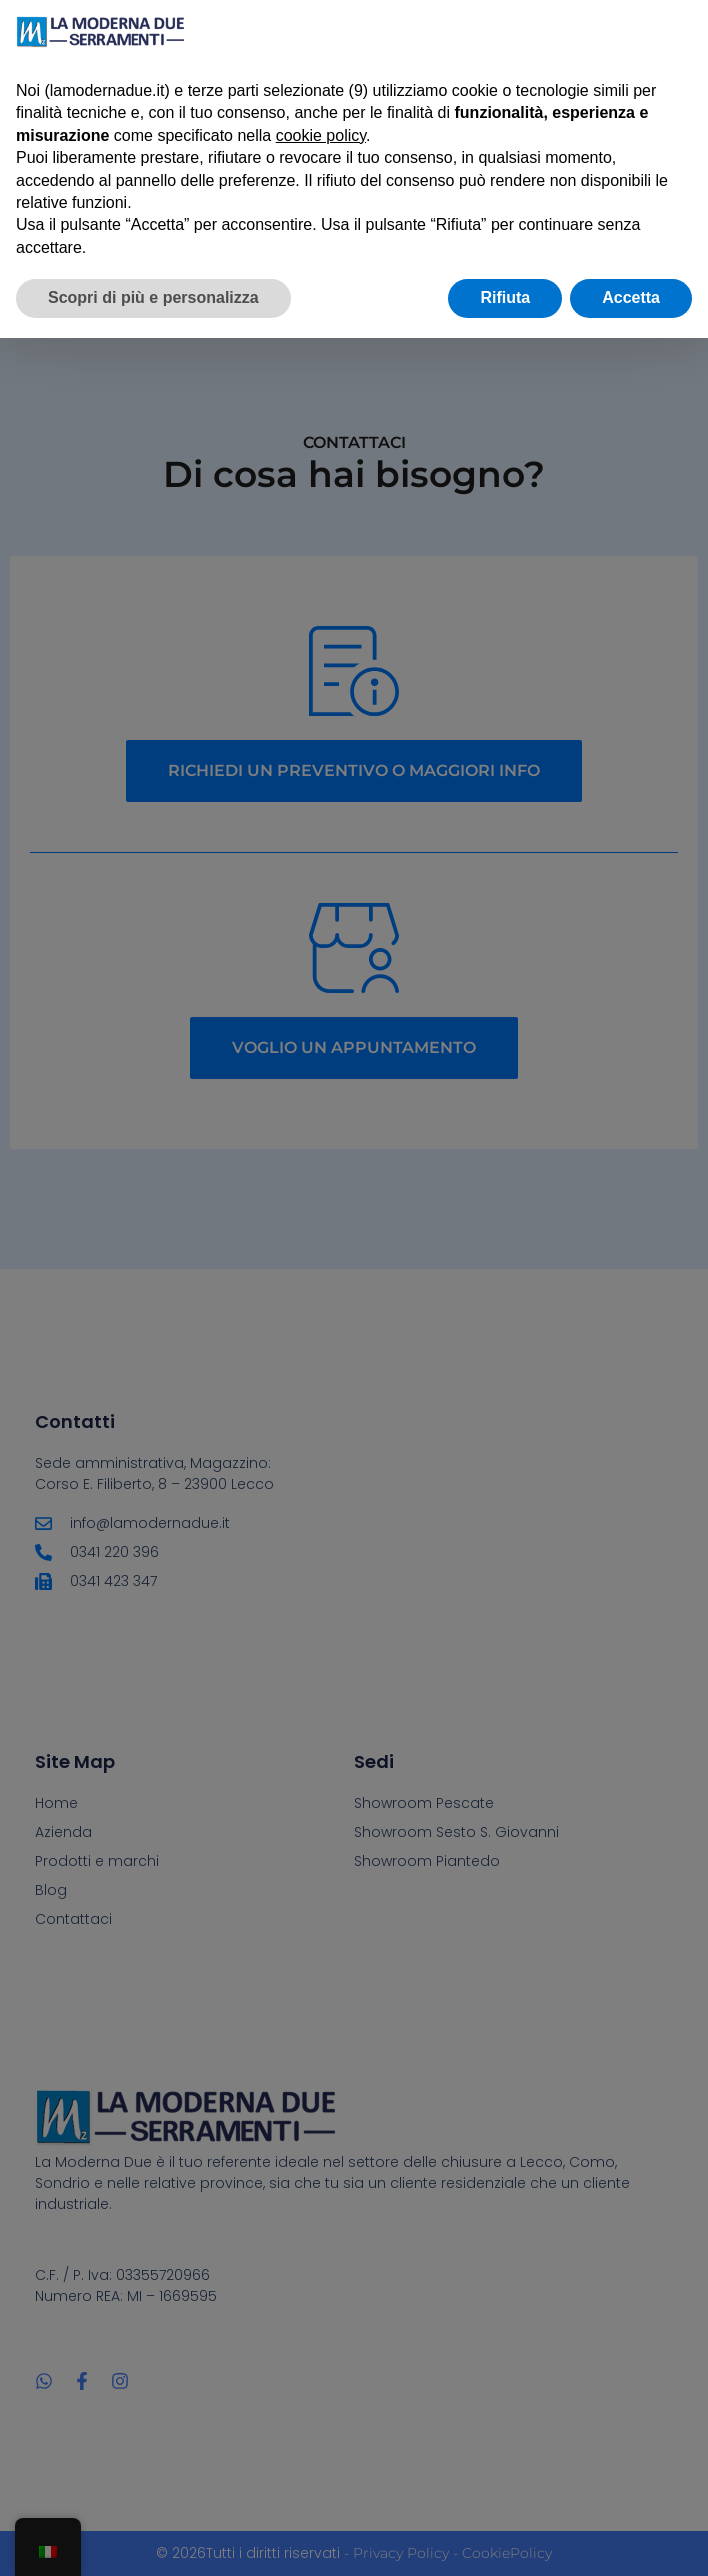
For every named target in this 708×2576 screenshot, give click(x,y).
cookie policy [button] (321, 135)
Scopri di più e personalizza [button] (153, 297)
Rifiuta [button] (505, 297)
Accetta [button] (631, 297)
